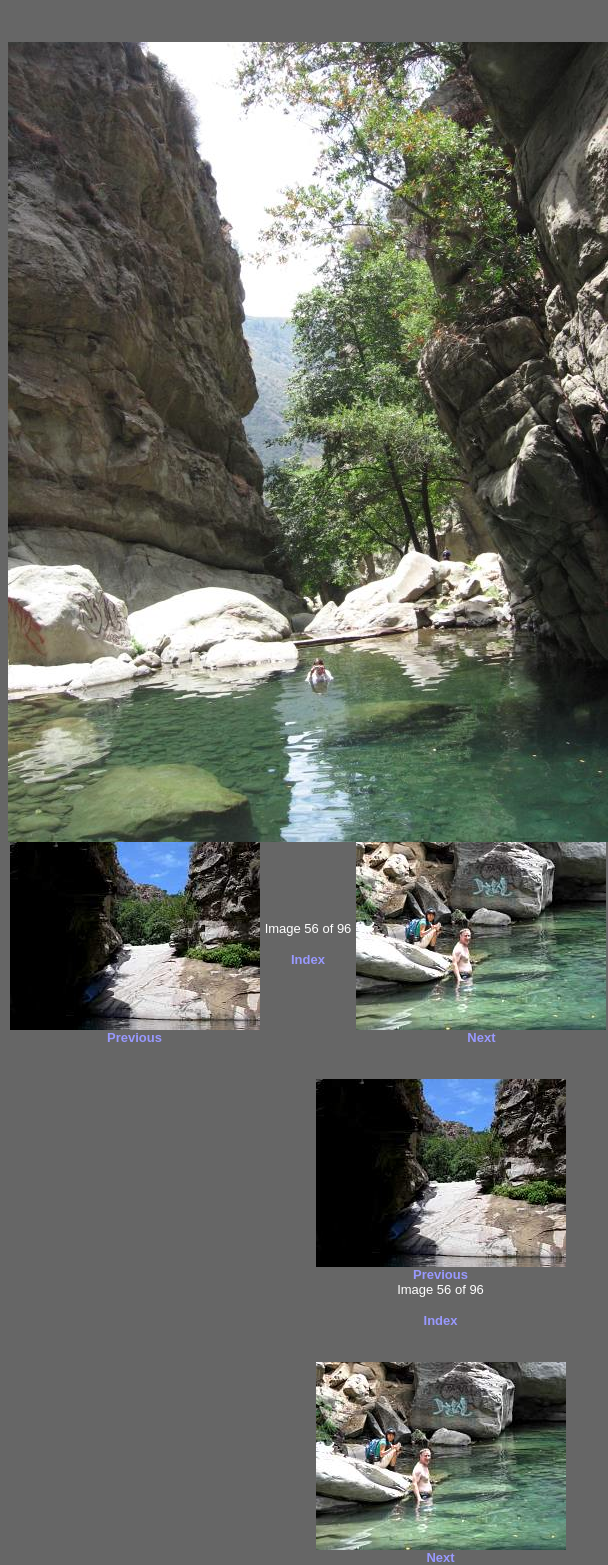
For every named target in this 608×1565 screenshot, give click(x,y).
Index (308, 959)
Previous (134, 1037)
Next (481, 1037)
